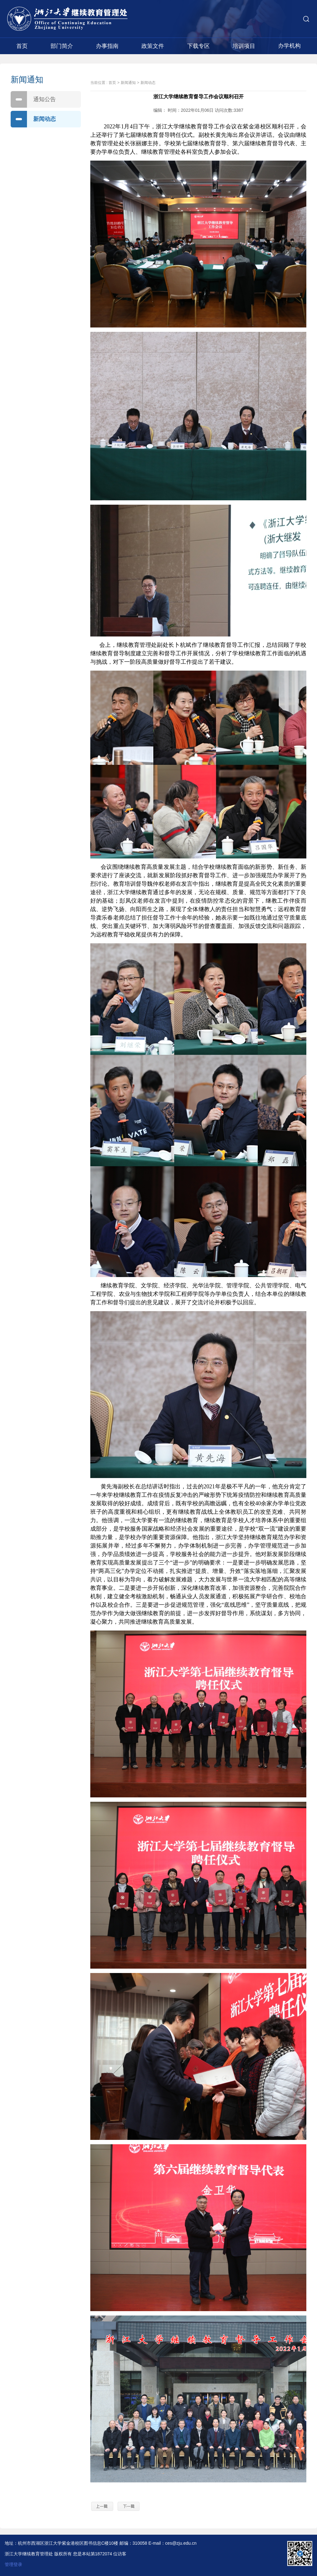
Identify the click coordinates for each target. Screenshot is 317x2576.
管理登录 (13, 2564)
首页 (22, 46)
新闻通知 (128, 82)
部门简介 (61, 46)
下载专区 (198, 46)
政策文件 (152, 46)
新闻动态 (33, 119)
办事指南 (107, 46)
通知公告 (33, 99)
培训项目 (244, 46)
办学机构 (289, 46)
